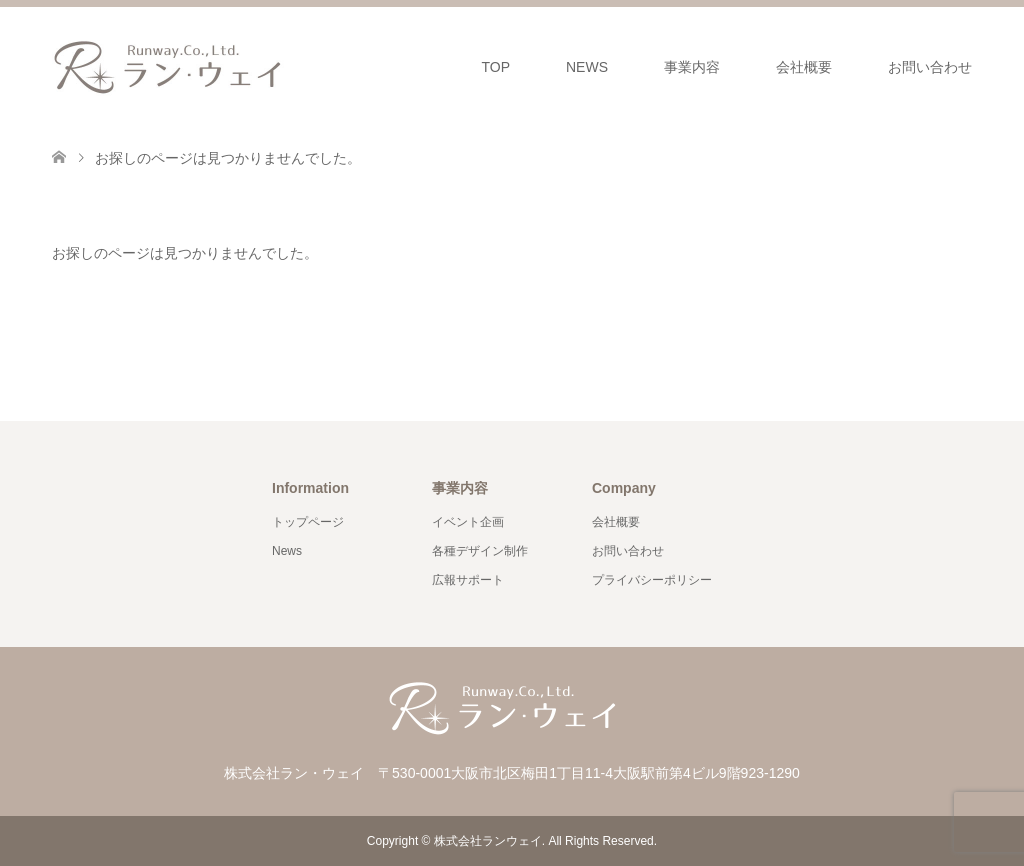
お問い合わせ (930, 67)
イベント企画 (468, 522)
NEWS (587, 67)
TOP (495, 67)
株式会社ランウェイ (488, 841)
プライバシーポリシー (652, 580)
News (287, 551)
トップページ (308, 522)
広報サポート (468, 580)
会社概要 (804, 67)
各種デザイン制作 (480, 551)
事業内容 (692, 67)
